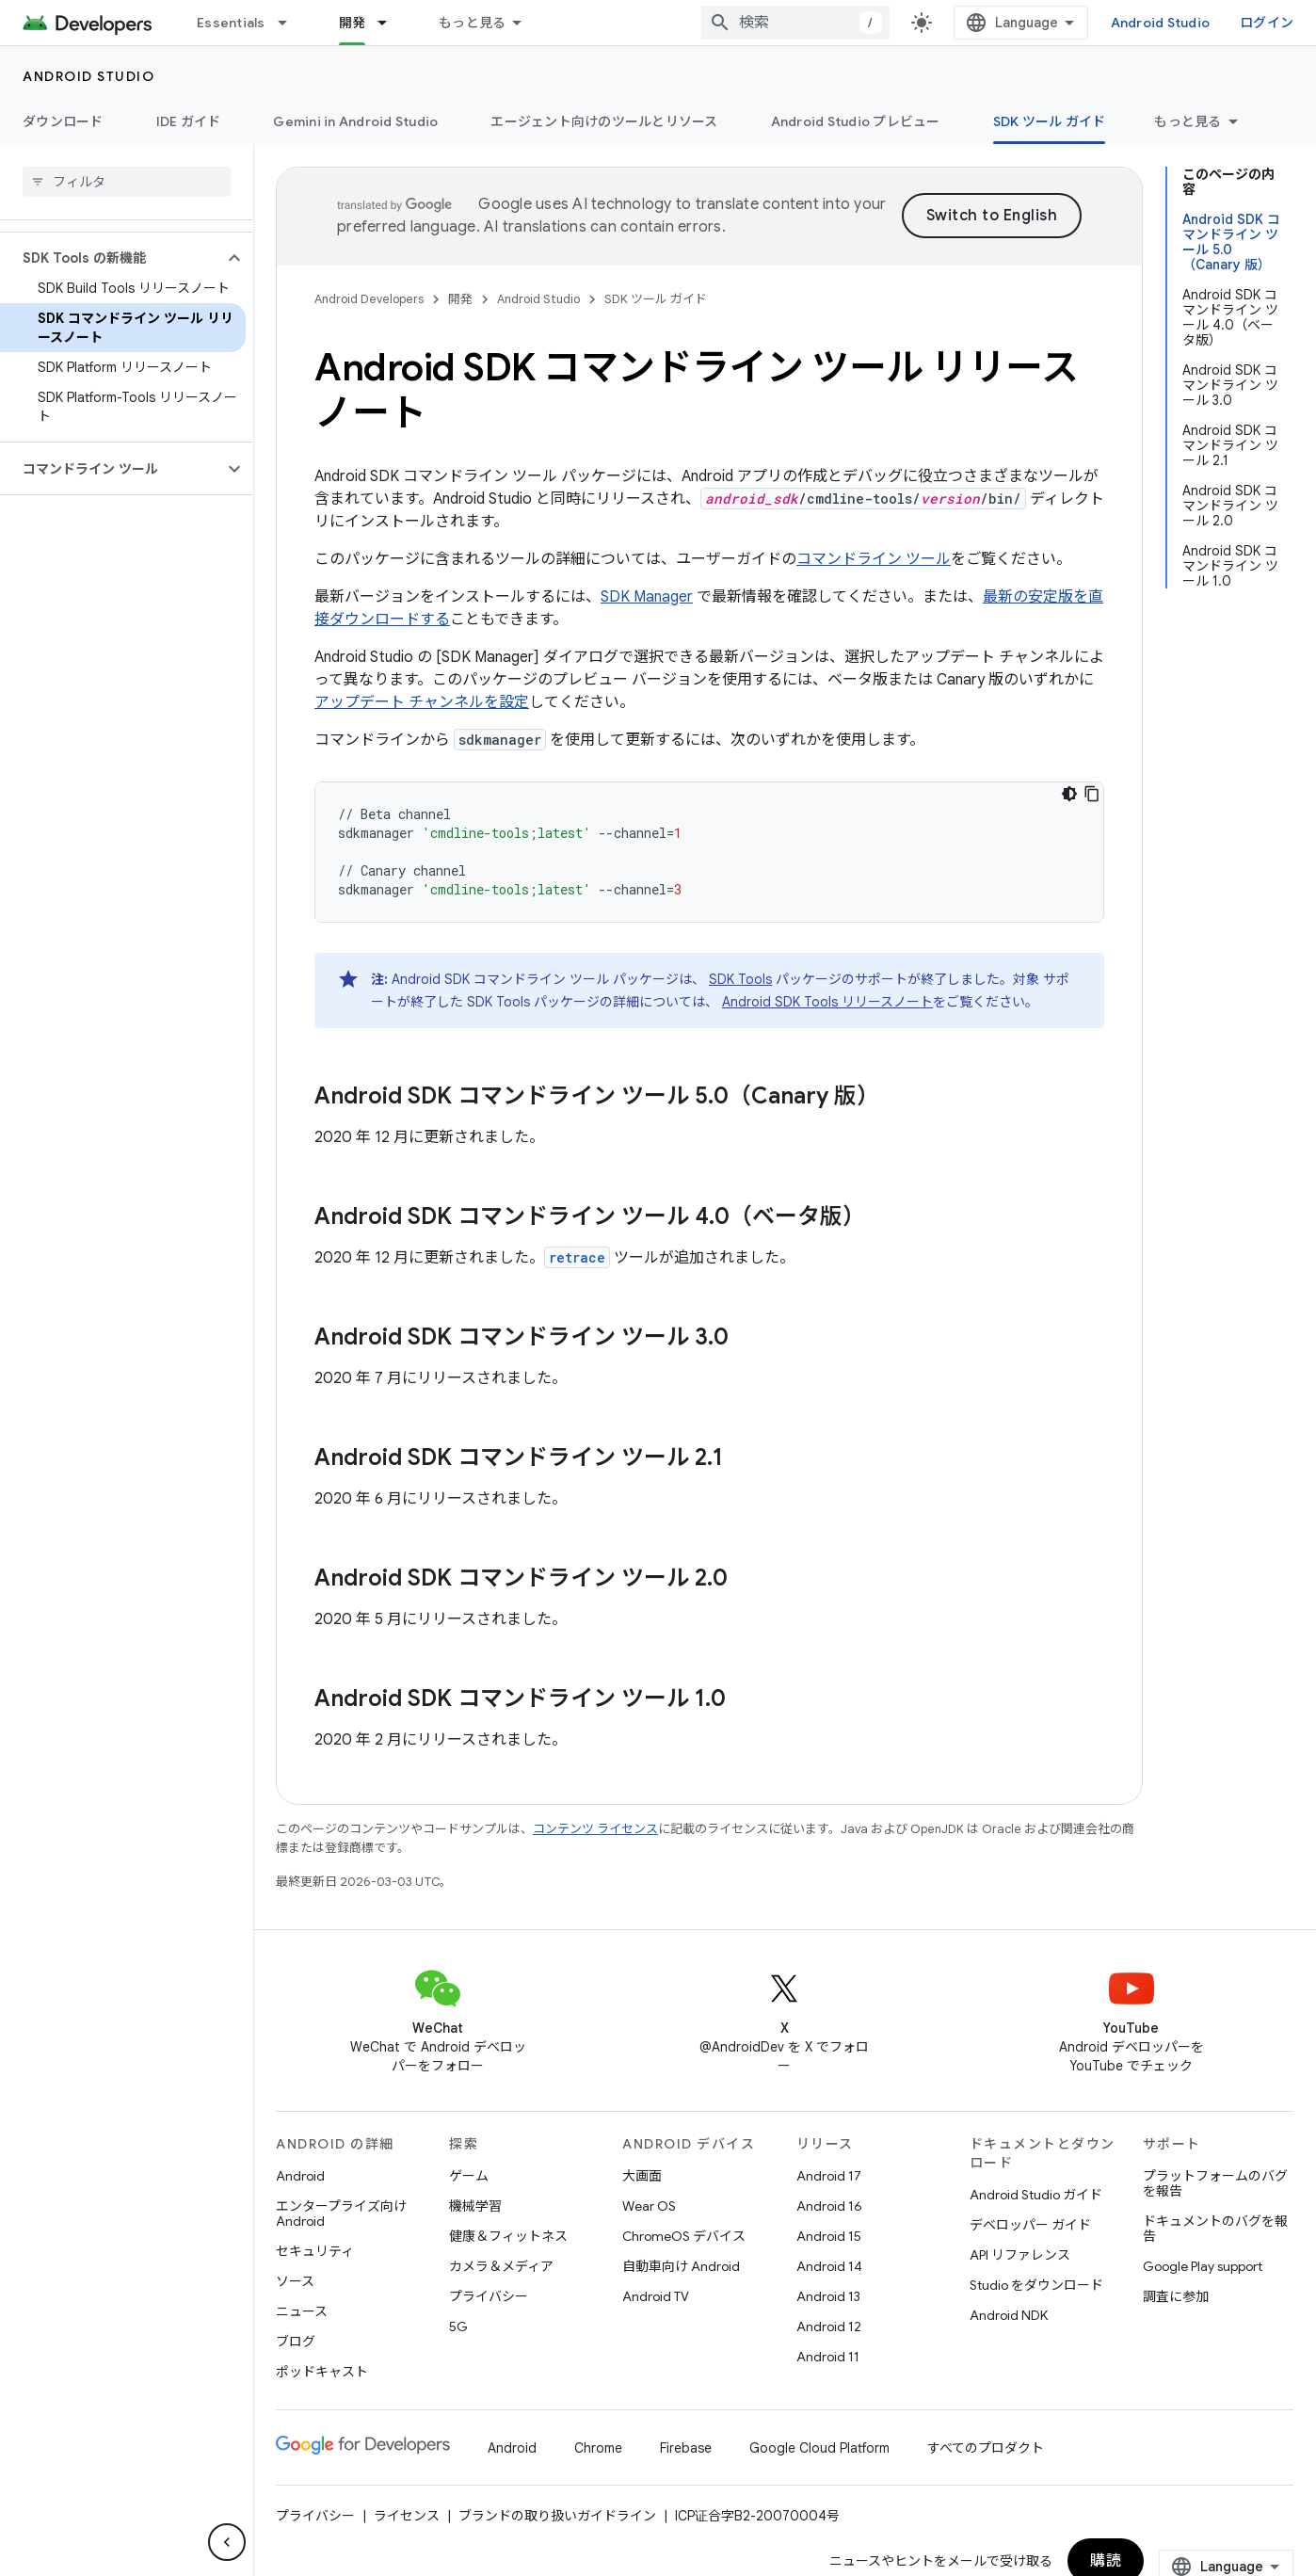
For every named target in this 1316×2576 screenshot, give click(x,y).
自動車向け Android (681, 2266)
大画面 (642, 2175)
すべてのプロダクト (985, 2447)
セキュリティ (315, 2251)
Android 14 (829, 2266)
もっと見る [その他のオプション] (1187, 121)
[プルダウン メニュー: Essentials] (290, 22)
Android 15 (828, 2236)
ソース (295, 2281)
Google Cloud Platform (819, 2447)
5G (458, 2326)
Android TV (655, 2296)
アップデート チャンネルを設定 (421, 702)
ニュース (302, 2311)
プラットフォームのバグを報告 (1215, 2183)
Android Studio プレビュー (855, 121)
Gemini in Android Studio (355, 121)
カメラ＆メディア (501, 2266)
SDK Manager (647, 597)
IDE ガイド (188, 121)
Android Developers (369, 299)
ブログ (295, 2341)
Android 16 (829, 2206)
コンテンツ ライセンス (595, 1829)
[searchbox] (127, 182)
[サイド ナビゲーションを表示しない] (227, 2542)
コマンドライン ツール (873, 559)
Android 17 (828, 2175)
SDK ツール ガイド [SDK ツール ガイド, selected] (1049, 121)
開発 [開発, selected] (352, 22)
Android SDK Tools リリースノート (827, 1001)
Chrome (598, 2447)
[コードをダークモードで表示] (1069, 793)
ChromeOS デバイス (684, 2236)
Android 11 (827, 2356)
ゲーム (469, 2175)
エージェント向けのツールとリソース (603, 121)
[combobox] (795, 23)
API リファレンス (1020, 2254)
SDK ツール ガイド (655, 299)
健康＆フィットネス (508, 2236)
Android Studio (1161, 22)
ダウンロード (63, 121)
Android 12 (828, 2326)
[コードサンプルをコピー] (1092, 793)
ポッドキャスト (322, 2371)
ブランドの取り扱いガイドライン (557, 2515)
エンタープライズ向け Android (341, 2214)
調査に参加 (1176, 2296)
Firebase (686, 2447)
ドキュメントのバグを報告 (1215, 2229)
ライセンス (407, 2515)
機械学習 (475, 2206)
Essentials (231, 22)
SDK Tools (740, 979)
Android (300, 2175)
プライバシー (488, 2296)
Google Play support (1202, 2266)
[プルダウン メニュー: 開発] (390, 22)
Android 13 (828, 2296)
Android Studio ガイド (1036, 2194)
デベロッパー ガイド (1030, 2224)
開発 (460, 299)
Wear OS (649, 2206)
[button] (111, 258)
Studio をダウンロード (1036, 2285)
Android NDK (1009, 2315)
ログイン (1266, 22)
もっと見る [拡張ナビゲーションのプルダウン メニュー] (472, 22)
